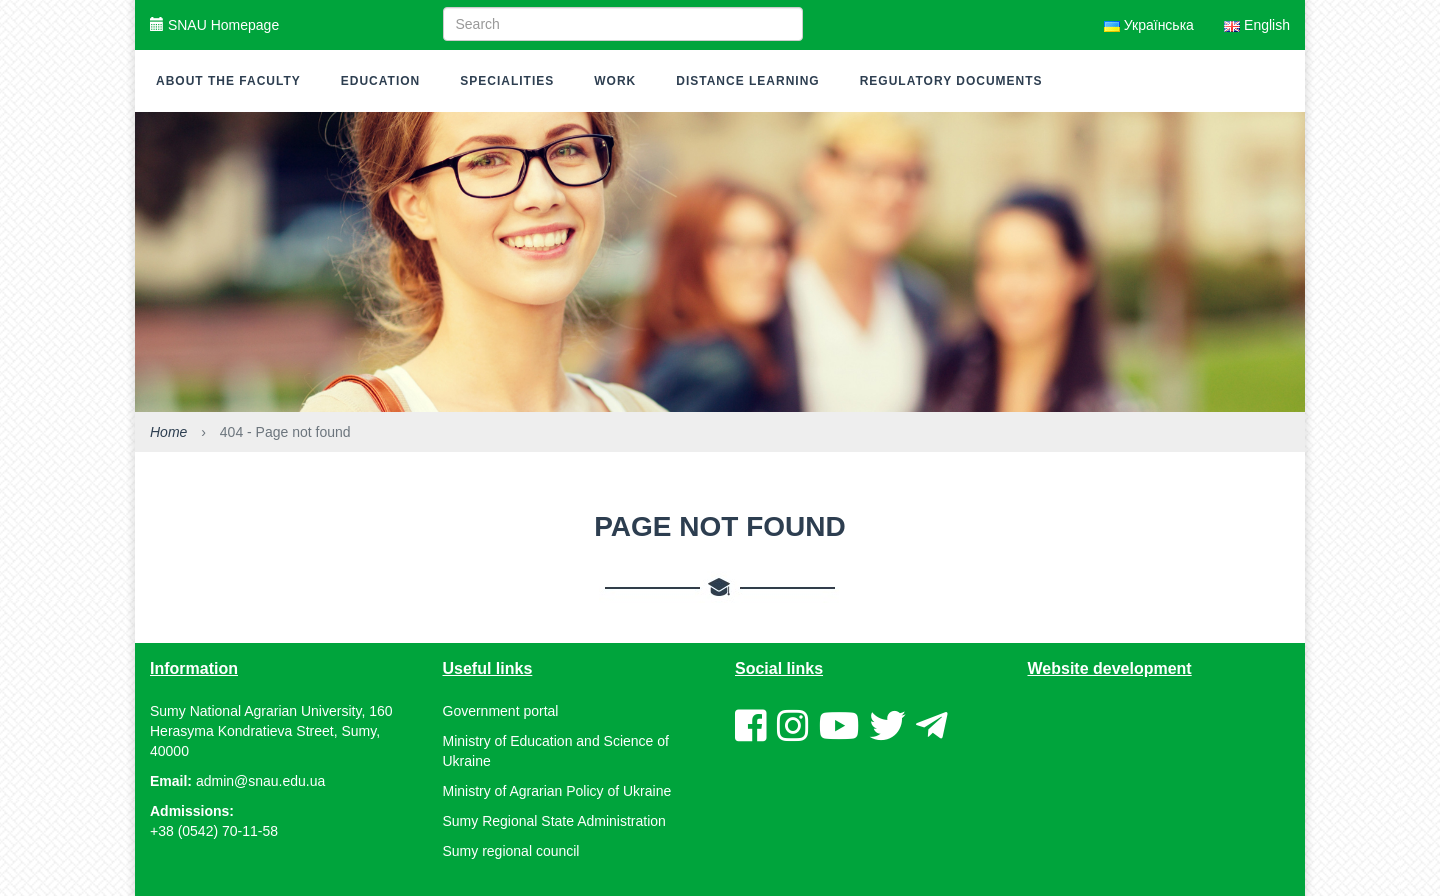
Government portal (501, 711)
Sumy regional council (511, 851)
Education (380, 81)
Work (615, 81)
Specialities (507, 81)
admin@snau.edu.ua (260, 781)
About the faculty (228, 81)
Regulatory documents (951, 81)
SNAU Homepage (214, 25)
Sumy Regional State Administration (554, 821)
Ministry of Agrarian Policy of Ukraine (557, 791)
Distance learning (747, 81)
